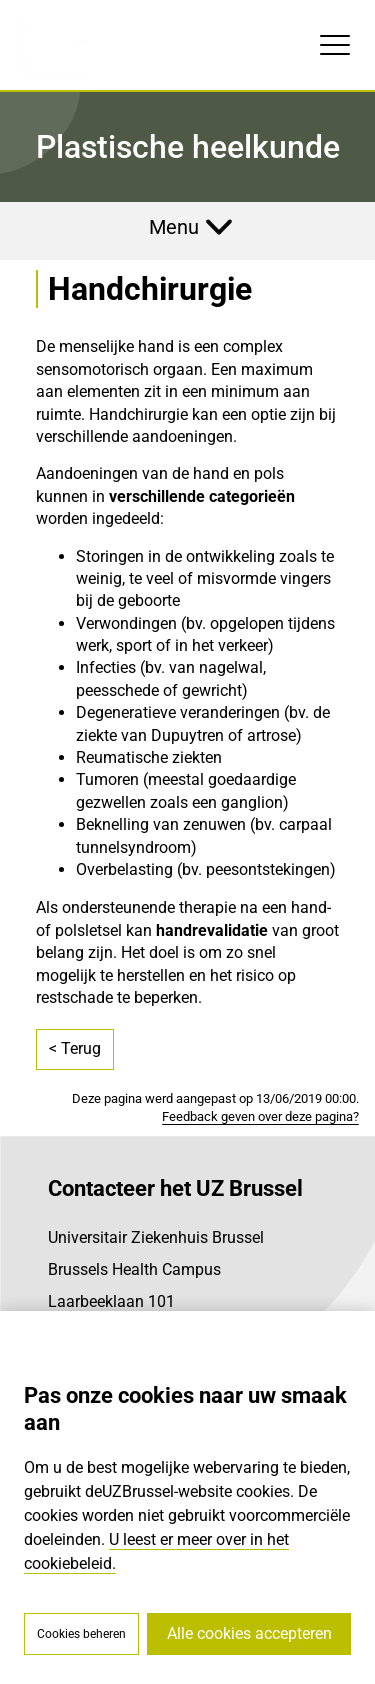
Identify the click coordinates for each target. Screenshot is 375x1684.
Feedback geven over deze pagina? (260, 1116)
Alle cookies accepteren (249, 1633)
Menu (174, 227)
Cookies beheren (81, 1634)
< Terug (75, 1048)
